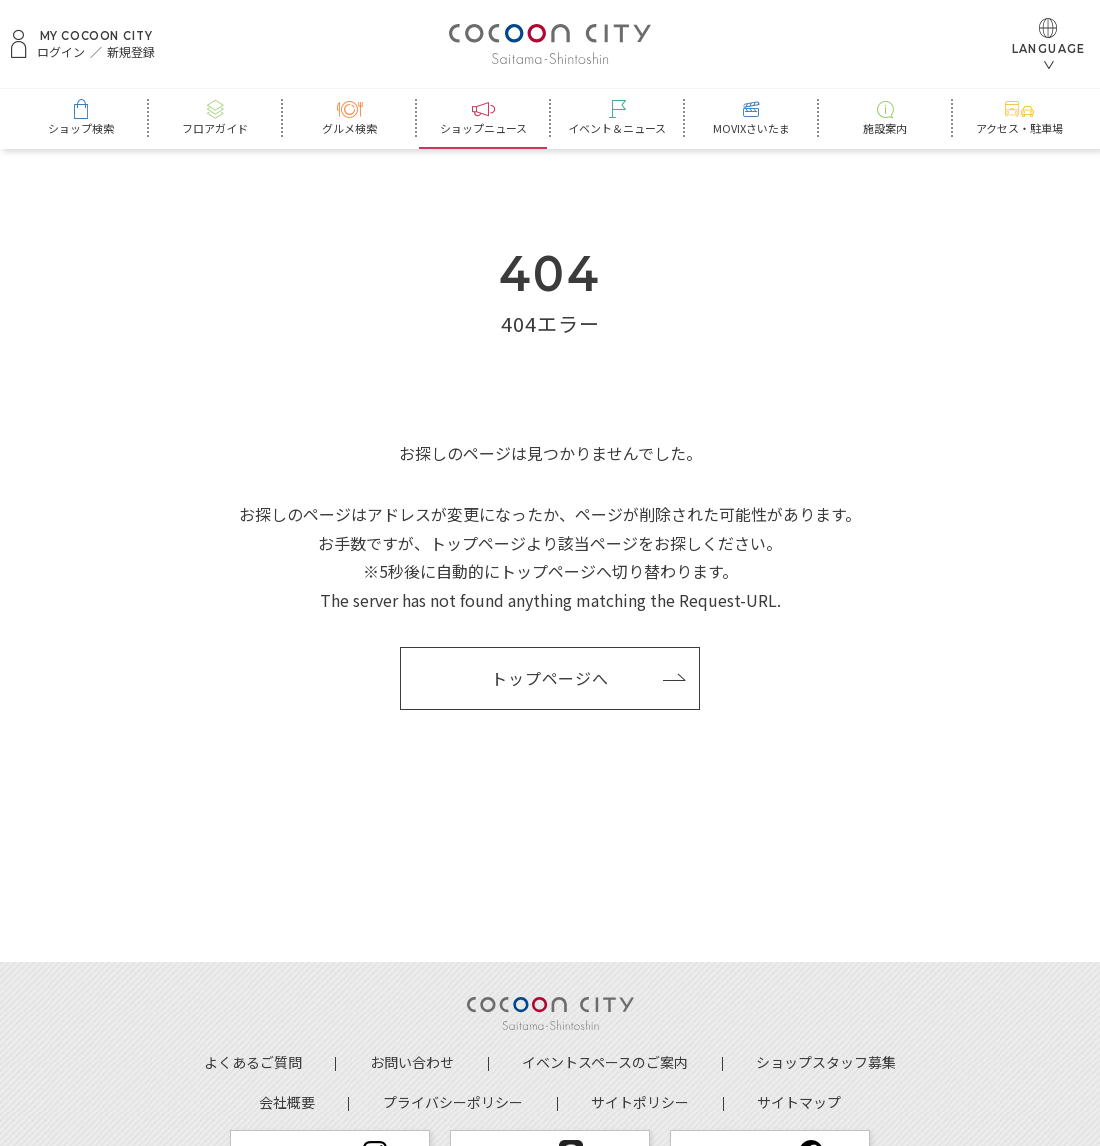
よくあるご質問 (253, 1062)
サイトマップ (799, 1102)
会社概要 (287, 1102)
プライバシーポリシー (453, 1102)
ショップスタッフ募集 (826, 1062)
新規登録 (131, 52)
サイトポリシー (640, 1102)
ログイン (61, 52)
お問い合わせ (412, 1062)
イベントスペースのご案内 (605, 1062)
